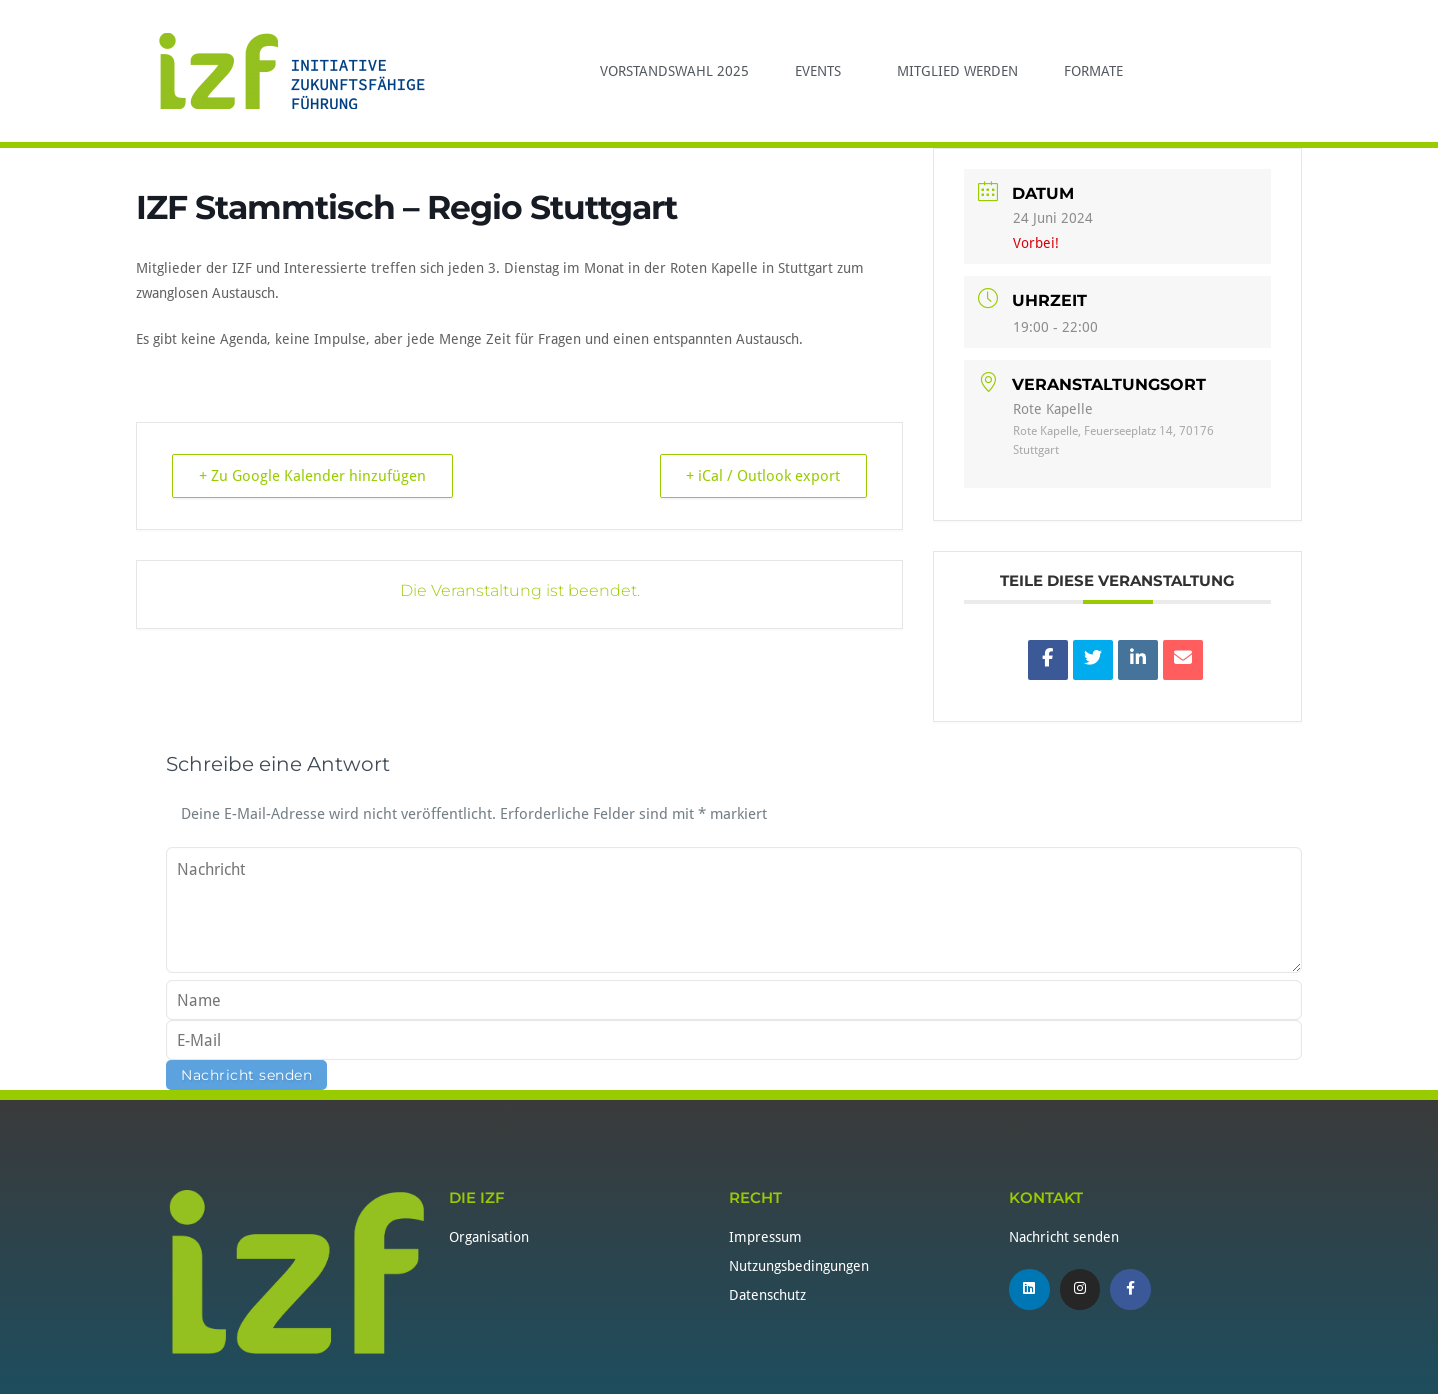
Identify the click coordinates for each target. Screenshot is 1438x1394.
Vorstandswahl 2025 (674, 71)
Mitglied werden (957, 71)
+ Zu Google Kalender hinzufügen (314, 476)
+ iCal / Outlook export (761, 476)
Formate (1093, 71)
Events (823, 71)
